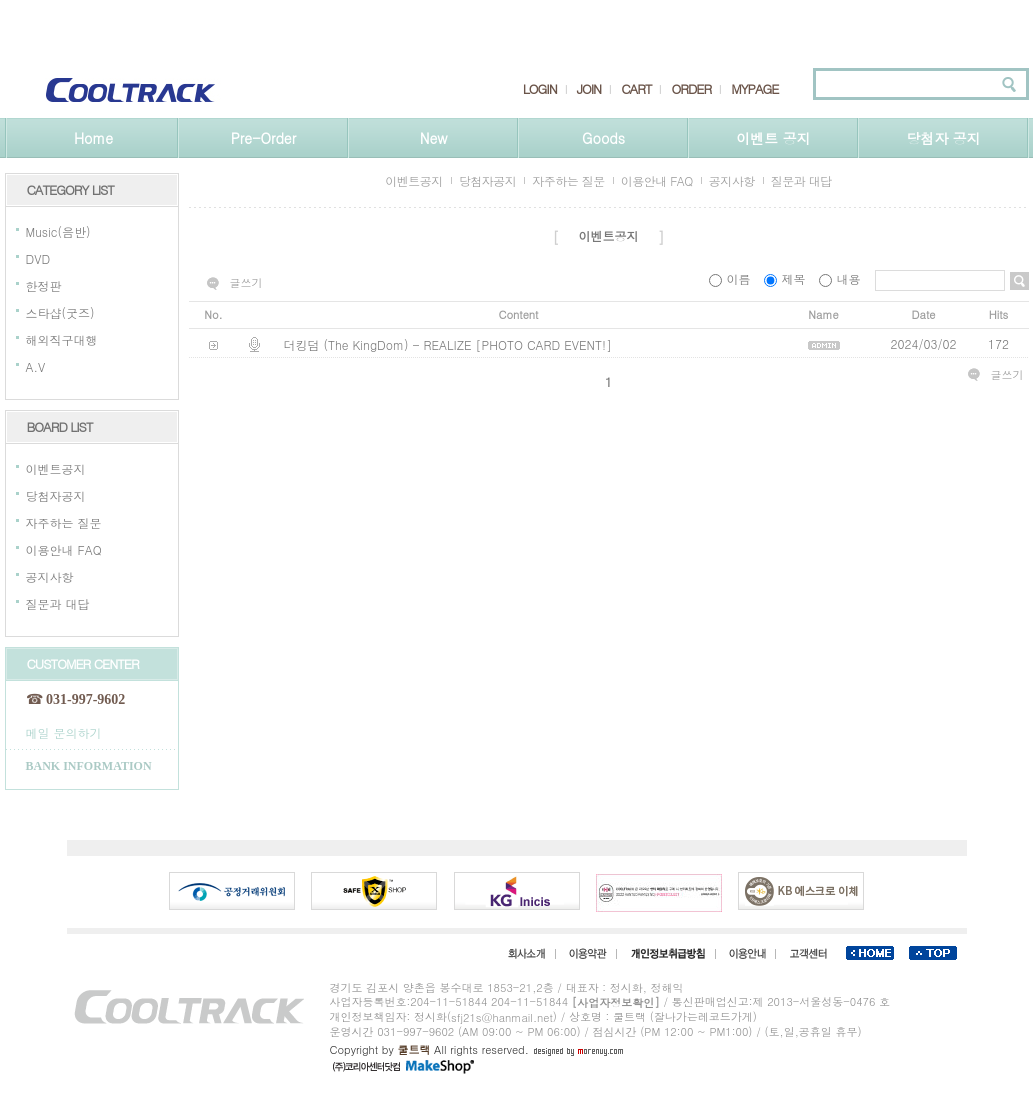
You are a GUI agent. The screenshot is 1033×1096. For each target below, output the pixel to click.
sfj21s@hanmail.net (502, 1017)
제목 (786, 278)
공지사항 (50, 576)
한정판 (44, 285)
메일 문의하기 (64, 731)
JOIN (589, 89)
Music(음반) (58, 231)
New (434, 138)
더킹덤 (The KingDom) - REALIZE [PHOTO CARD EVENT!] (448, 344)
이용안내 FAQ (64, 549)
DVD (38, 258)
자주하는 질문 (64, 522)
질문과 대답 (58, 603)
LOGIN (540, 89)
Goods (603, 138)
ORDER (691, 89)
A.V (36, 366)
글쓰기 (246, 283)
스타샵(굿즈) (60, 312)
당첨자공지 (56, 495)
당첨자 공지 (943, 138)
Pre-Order (263, 138)
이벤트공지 (56, 468)
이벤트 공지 (773, 138)
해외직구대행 (62, 339)
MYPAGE (754, 89)
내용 (841, 278)
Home (93, 138)
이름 (731, 278)
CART (636, 89)
